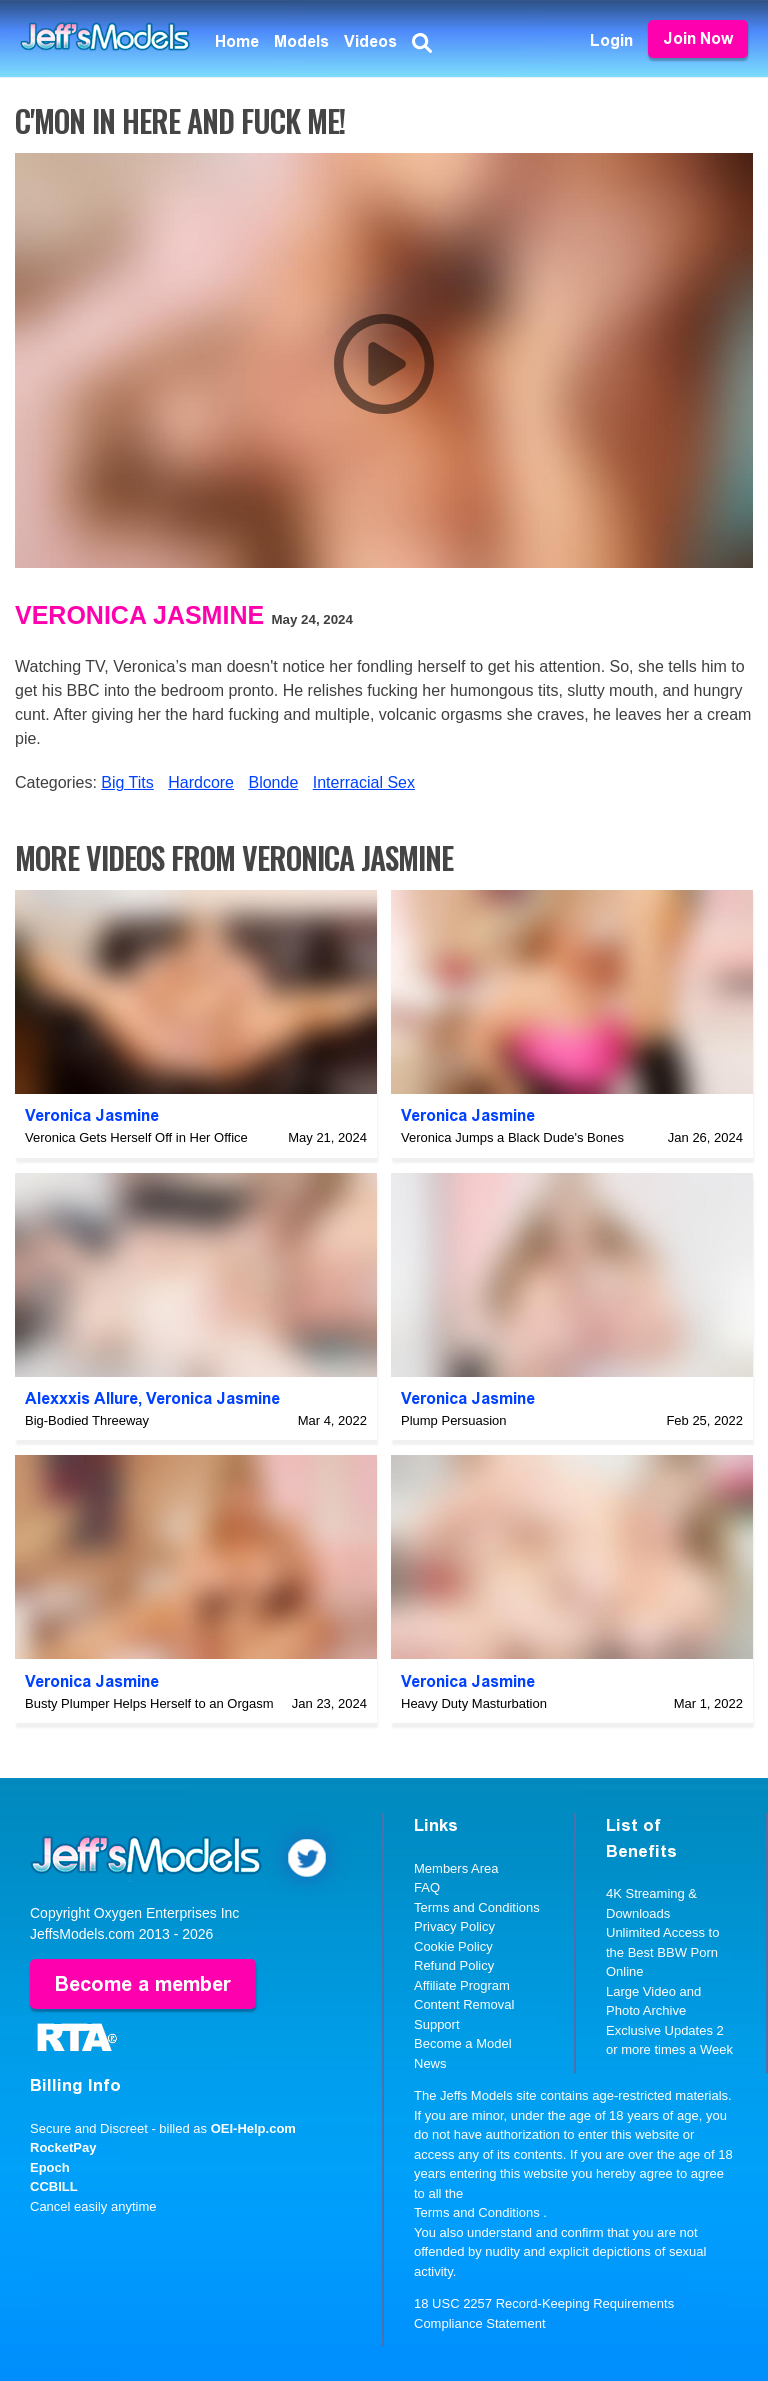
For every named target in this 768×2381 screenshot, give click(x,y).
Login (611, 40)
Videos (370, 41)
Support (437, 2024)
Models (301, 41)
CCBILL (54, 2186)
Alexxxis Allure (81, 1398)
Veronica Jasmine (139, 615)
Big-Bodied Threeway (87, 1420)
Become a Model (463, 2043)
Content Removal (464, 2004)
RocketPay (63, 2147)
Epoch (50, 2167)
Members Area (456, 1868)
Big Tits (127, 782)
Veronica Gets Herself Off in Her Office (136, 1137)
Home (237, 41)
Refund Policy (454, 1965)
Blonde (273, 782)
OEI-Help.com (253, 2128)
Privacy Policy (454, 1926)
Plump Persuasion (454, 1420)
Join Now (698, 38)
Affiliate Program (462, 1985)
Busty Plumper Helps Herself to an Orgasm (149, 1703)
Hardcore (201, 782)
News (430, 2063)
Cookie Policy (453, 1946)
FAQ (427, 1887)
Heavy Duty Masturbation (474, 1703)
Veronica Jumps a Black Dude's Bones (512, 1137)
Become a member (143, 1984)
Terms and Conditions (477, 1907)
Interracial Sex (364, 782)
